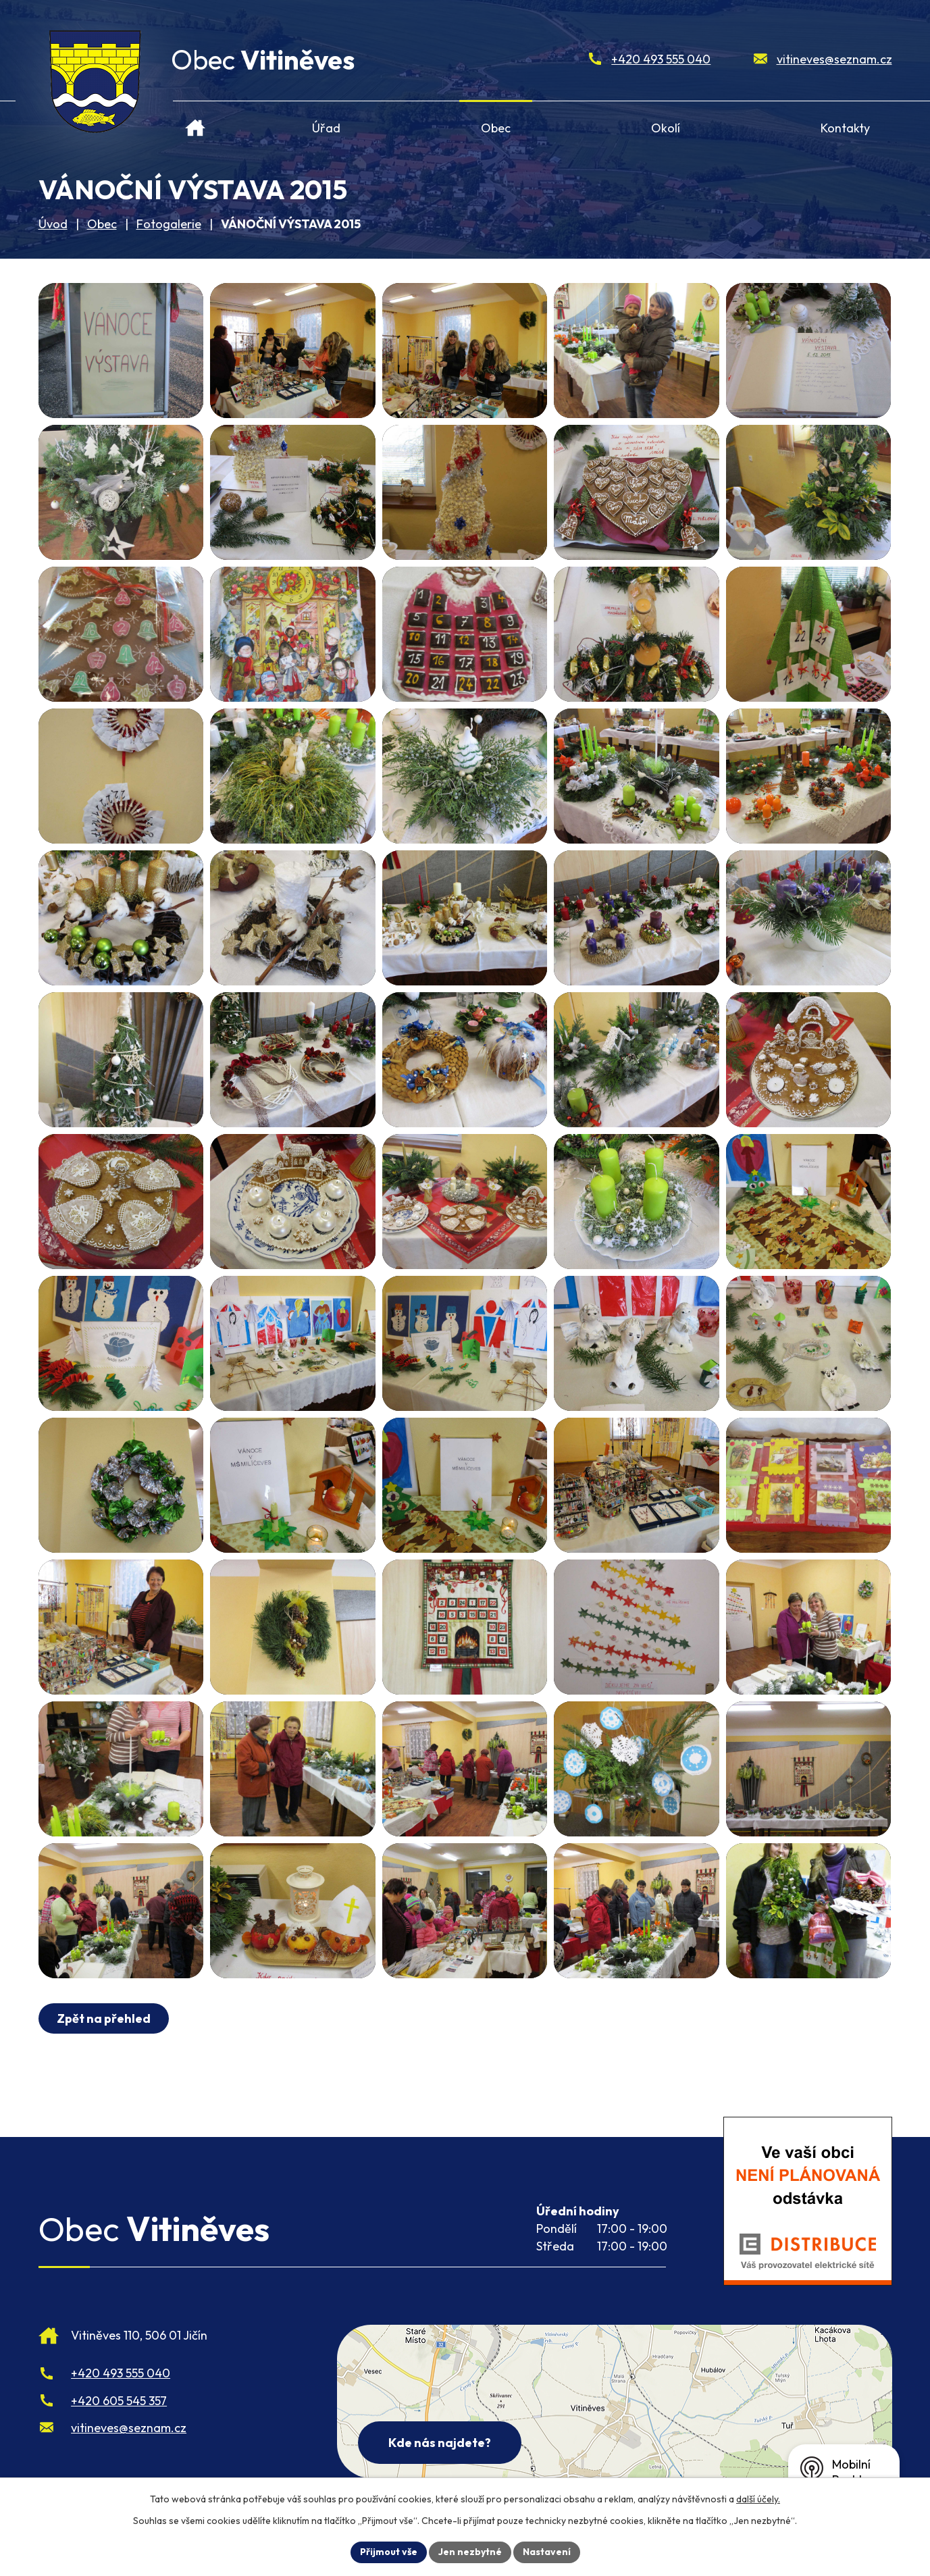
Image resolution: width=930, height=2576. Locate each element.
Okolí (665, 128)
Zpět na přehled (104, 2018)
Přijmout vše (388, 2552)
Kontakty (845, 128)
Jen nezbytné (470, 2552)
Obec (496, 128)
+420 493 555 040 (661, 59)
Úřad (326, 128)
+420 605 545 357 (119, 2400)
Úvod (195, 123)
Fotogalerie (168, 224)
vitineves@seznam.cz (834, 59)
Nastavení (547, 2552)
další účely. (758, 2499)
